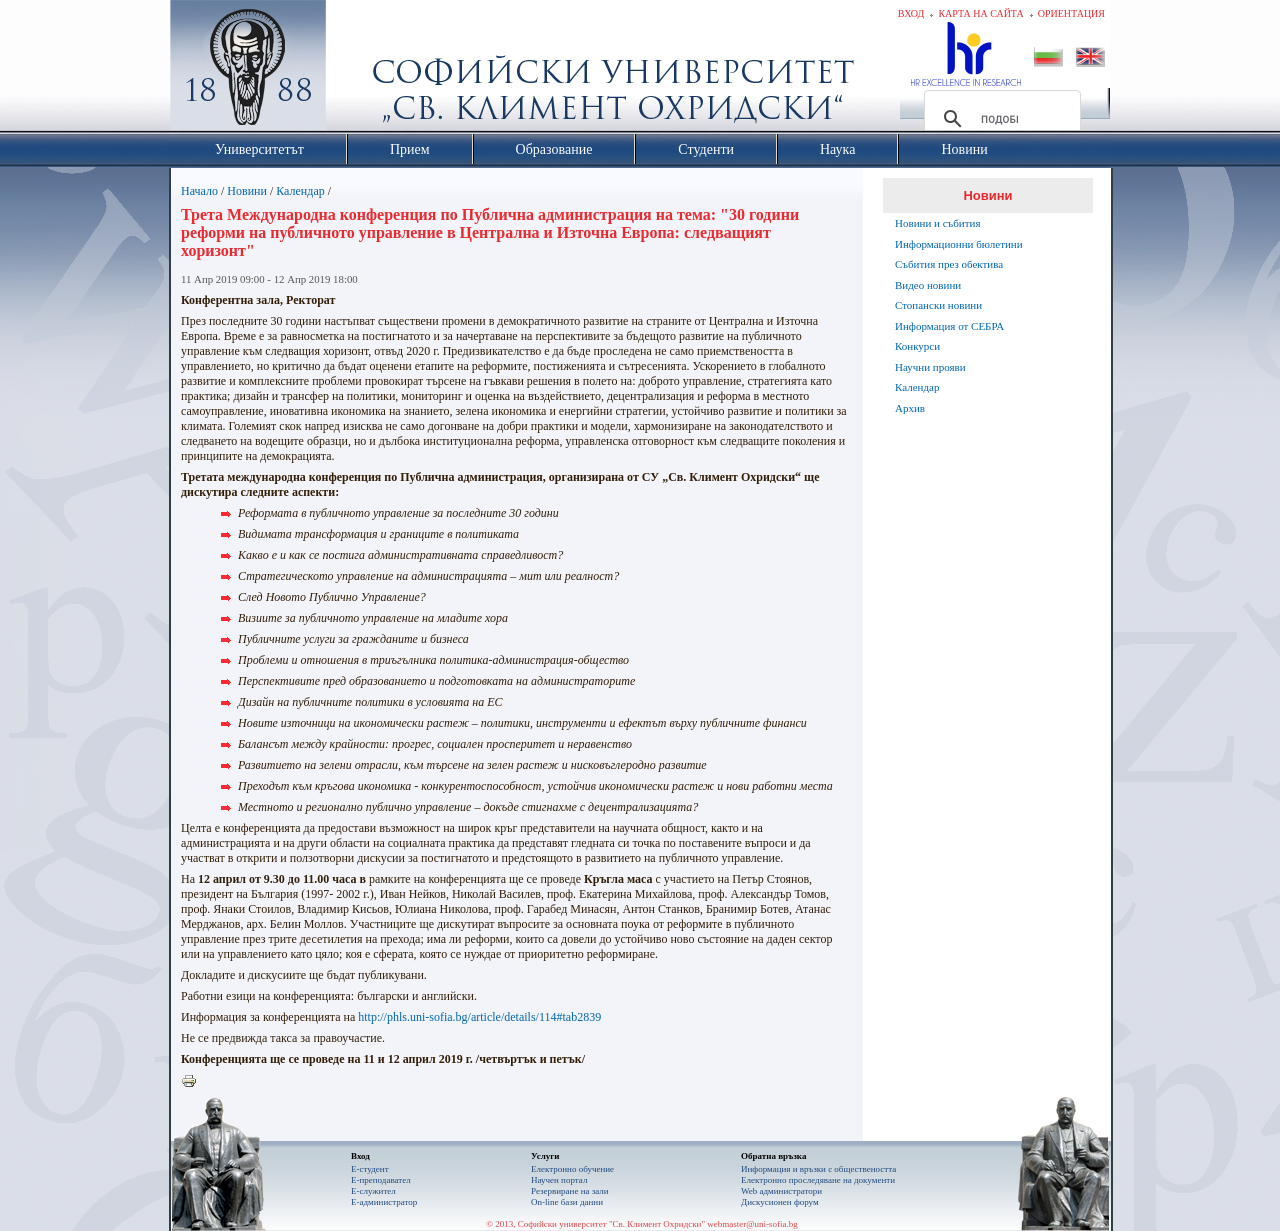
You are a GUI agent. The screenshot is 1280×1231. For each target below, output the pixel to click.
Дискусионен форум (780, 1202)
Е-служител (373, 1191)
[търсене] (999, 119)
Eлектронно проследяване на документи (818, 1180)
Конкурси (917, 346)
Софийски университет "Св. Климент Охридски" (361, 70)
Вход (911, 13)
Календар (300, 191)
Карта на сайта (980, 13)
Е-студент (370, 1169)
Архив (910, 408)
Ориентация (1071, 13)
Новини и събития (938, 223)
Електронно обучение (572, 1169)
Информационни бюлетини (959, 244)
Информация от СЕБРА (949, 326)
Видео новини (928, 285)
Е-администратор (384, 1202)
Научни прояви (930, 367)
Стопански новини (938, 305)
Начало (199, 191)
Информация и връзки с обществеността (818, 1169)
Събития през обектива (949, 264)
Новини (247, 191)
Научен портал (559, 1180)
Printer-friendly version (194, 1082)
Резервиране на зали (570, 1191)
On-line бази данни (567, 1202)
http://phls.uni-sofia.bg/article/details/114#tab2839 (479, 1017)
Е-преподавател (381, 1180)
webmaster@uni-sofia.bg (752, 1224)
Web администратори (781, 1191)
